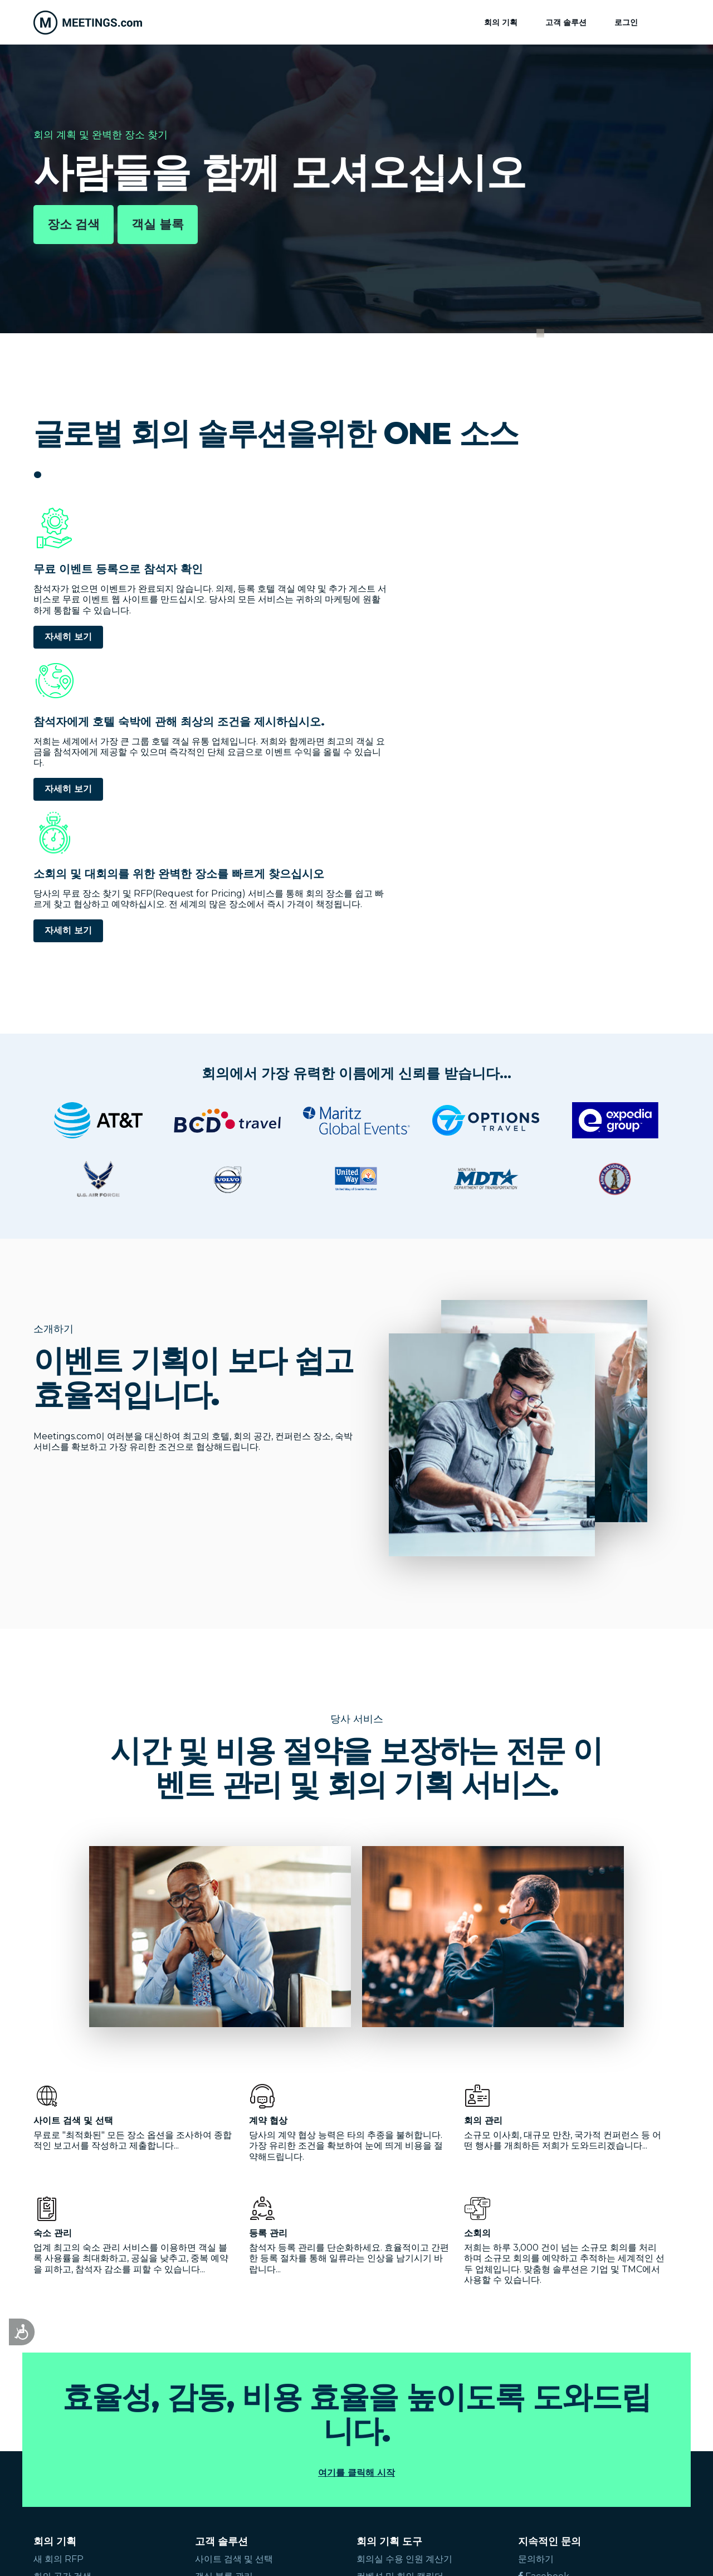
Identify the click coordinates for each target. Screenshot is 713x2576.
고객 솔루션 (566, 22)
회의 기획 (500, 22)
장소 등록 (537, 2348)
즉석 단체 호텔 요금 (72, 2315)
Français (141, 2449)
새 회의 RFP (58, 2280)
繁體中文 (268, 2460)
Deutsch (232, 2449)
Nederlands (288, 2449)
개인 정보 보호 (400, 2553)
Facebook (543, 2297)
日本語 (180, 2460)
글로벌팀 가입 (546, 2314)
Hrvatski (634, 2449)
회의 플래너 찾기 (66, 2332)
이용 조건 (356, 2553)
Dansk (436, 2449)
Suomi (521, 2449)
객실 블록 (157, 224)
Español (95, 2449)
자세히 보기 (68, 657)
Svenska (478, 2449)
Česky (46, 2460)
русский (90, 2460)
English (49, 2449)
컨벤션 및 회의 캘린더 (399, 2297)
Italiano (186, 2449)
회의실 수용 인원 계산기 (404, 2280)
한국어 (310, 2460)
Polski (559, 2449)
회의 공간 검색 (62, 2297)
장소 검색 (73, 224)
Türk (594, 2449)
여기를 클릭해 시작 (356, 2194)
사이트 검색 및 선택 (234, 2280)
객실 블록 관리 (224, 2297)
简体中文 (222, 2460)
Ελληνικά (139, 2460)
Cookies (443, 2553)
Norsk (398, 2449)
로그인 (626, 22)
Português (349, 2449)
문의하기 (536, 2280)
